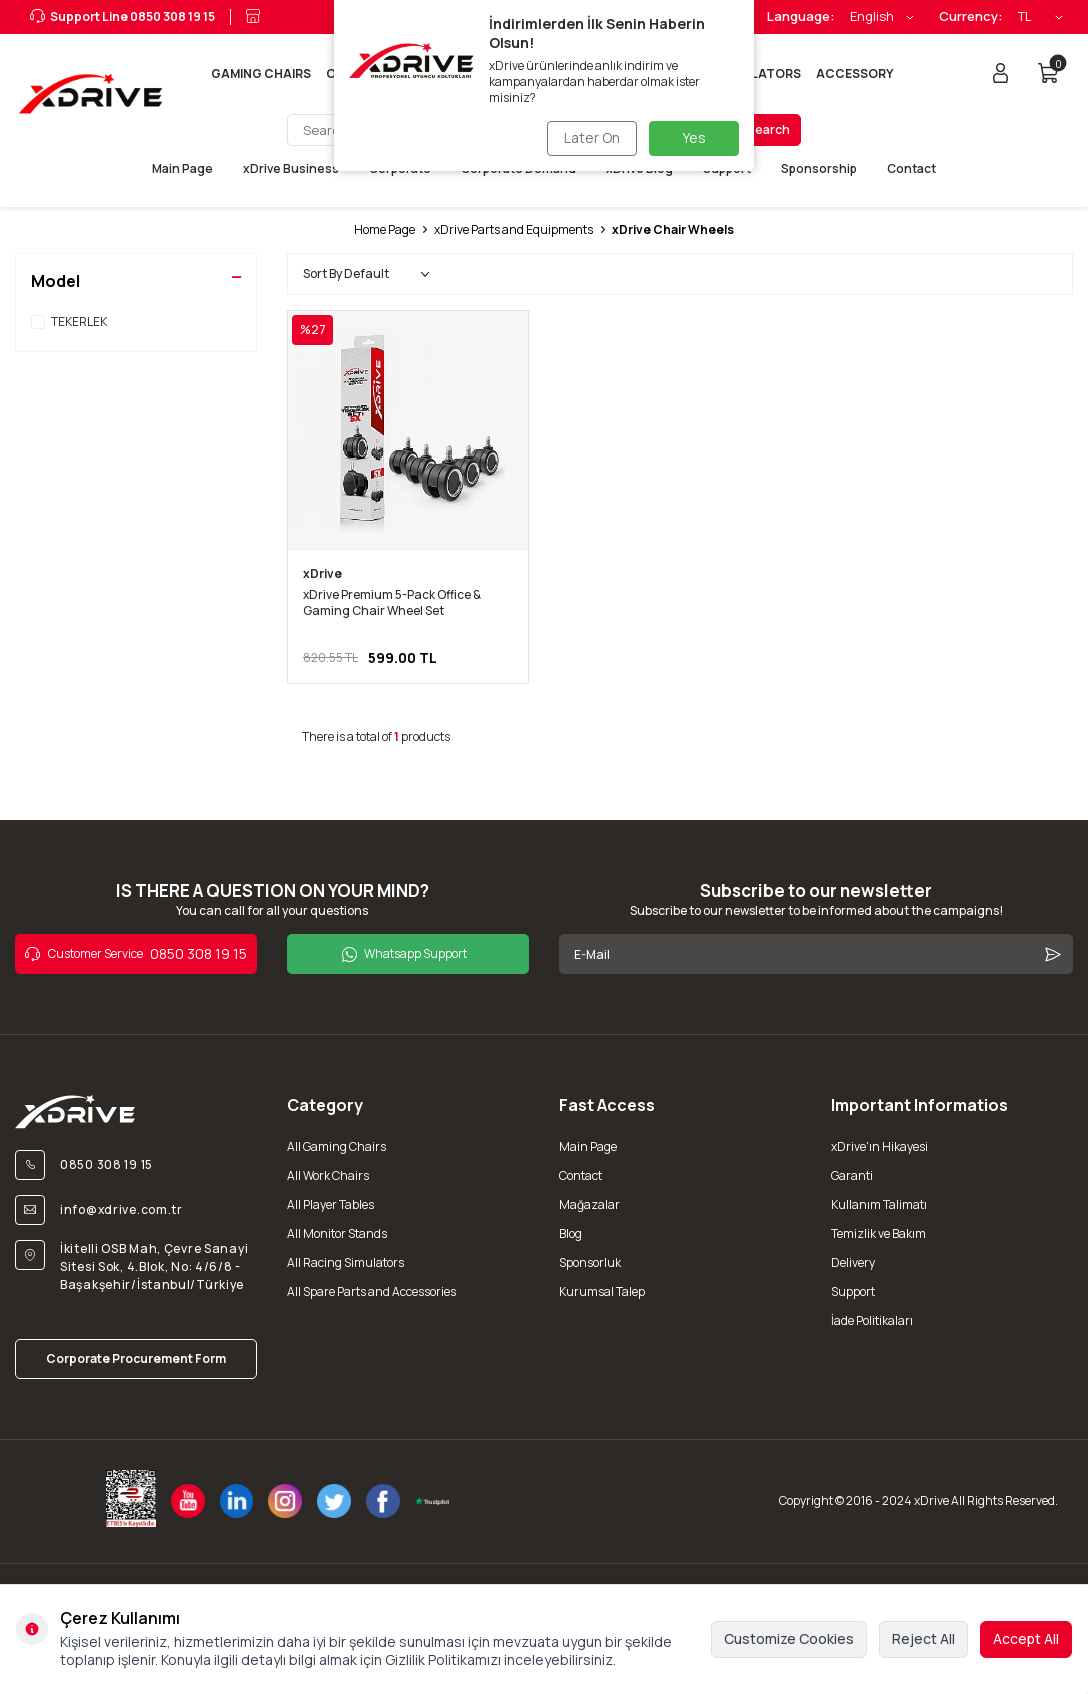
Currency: (971, 16)
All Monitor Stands (337, 1233)
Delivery (853, 1262)
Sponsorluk (590, 1262)
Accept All (1026, 1638)
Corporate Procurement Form (136, 1358)
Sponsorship (819, 169)
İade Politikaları (872, 1320)
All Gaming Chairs (336, 1146)
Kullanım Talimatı (879, 1204)
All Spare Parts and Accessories (371, 1291)
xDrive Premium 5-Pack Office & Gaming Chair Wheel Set (392, 602)
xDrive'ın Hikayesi (879, 1146)
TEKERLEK (69, 321)
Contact (911, 169)
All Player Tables (330, 1204)
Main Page (182, 169)
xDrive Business (291, 169)
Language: (801, 16)
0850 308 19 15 (136, 953)
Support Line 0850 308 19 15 (122, 17)
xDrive (322, 574)
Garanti (852, 1175)
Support (853, 1291)
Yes (694, 137)
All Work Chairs (328, 1175)
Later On (589, 137)
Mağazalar (589, 1204)
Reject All (923, 1638)
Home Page (384, 230)
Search (768, 129)
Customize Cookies (789, 1638)
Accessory (854, 73)
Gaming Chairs (261, 73)
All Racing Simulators (345, 1262)
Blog (570, 1233)
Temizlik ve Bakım (878, 1233)
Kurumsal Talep (602, 1291)
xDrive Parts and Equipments (513, 230)
